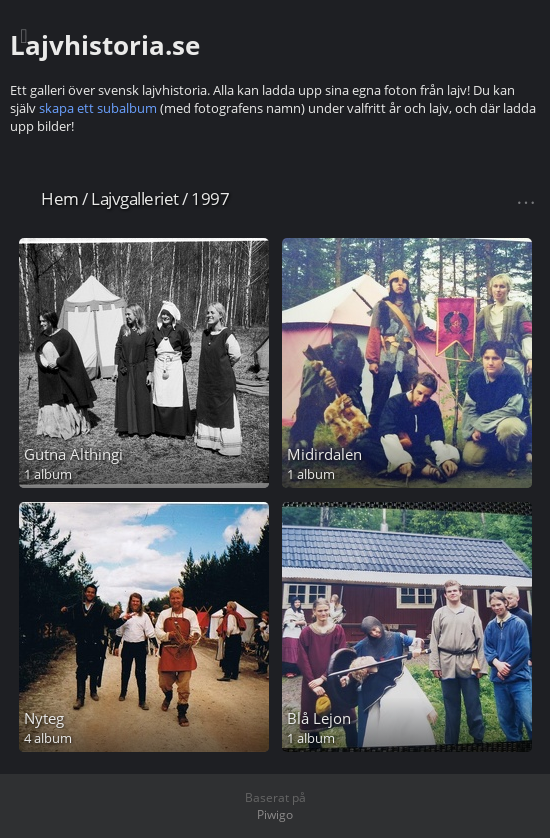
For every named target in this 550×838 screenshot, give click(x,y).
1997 (210, 198)
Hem (60, 198)
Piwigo (275, 814)
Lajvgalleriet (135, 198)
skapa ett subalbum (98, 108)
